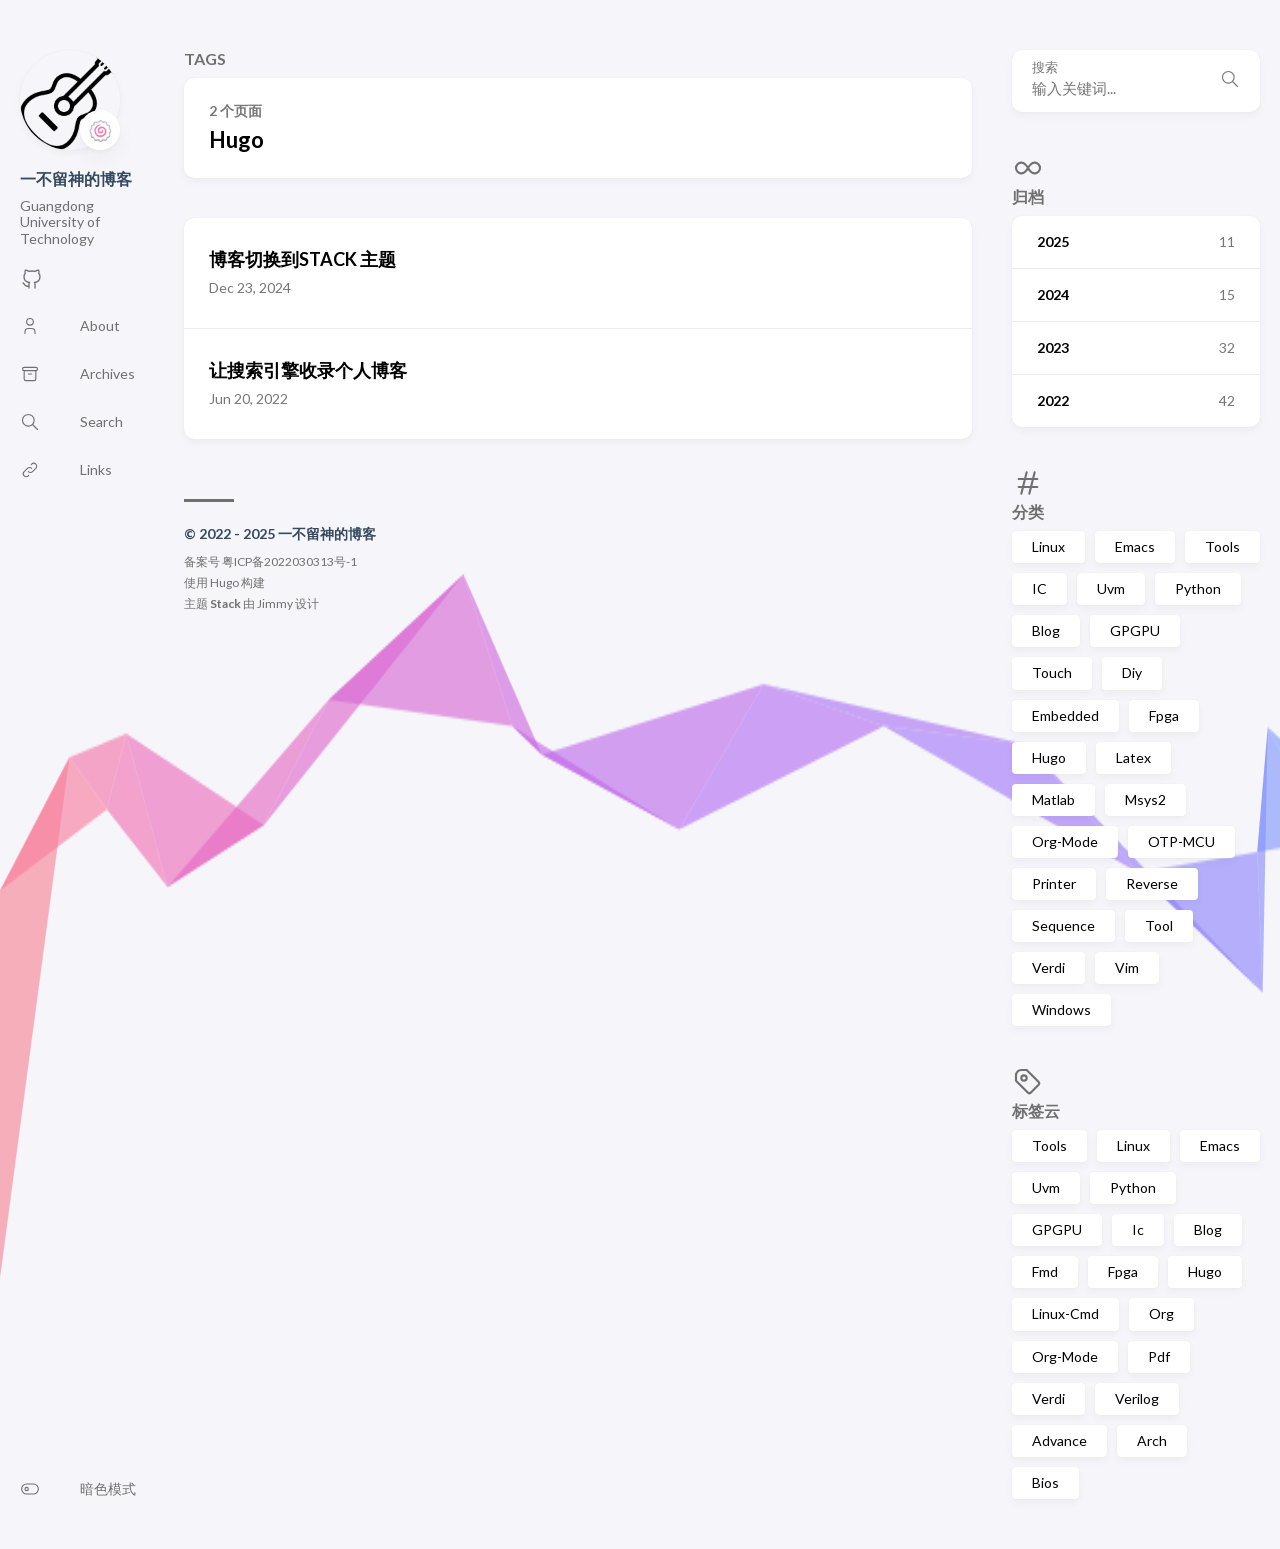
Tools (1222, 546)
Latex (1133, 757)
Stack (225, 603)
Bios (1045, 1482)
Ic (1138, 1229)
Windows (1061, 1009)
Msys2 (1145, 799)
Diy (1132, 672)
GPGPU (1135, 630)
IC (1039, 588)
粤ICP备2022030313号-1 (289, 561)
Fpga (1164, 715)
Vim (1127, 967)
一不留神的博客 (76, 178)
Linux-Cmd (1065, 1313)
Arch (1152, 1440)
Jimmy (275, 603)
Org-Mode (1065, 841)
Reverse (1152, 883)
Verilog (1137, 1398)
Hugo (1049, 757)
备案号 (202, 561)
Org (1161, 1313)
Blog (1046, 630)
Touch (1052, 672)
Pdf (1159, 1356)
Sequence (1063, 925)
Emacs (1135, 546)
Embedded (1065, 715)
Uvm (1111, 588)
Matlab (1053, 799)
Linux (1048, 546)
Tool (1159, 925)
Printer (1054, 883)
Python (1198, 588)
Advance (1059, 1440)
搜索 (1045, 67)
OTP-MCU (1181, 841)
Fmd (1045, 1271)
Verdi (1048, 967)
